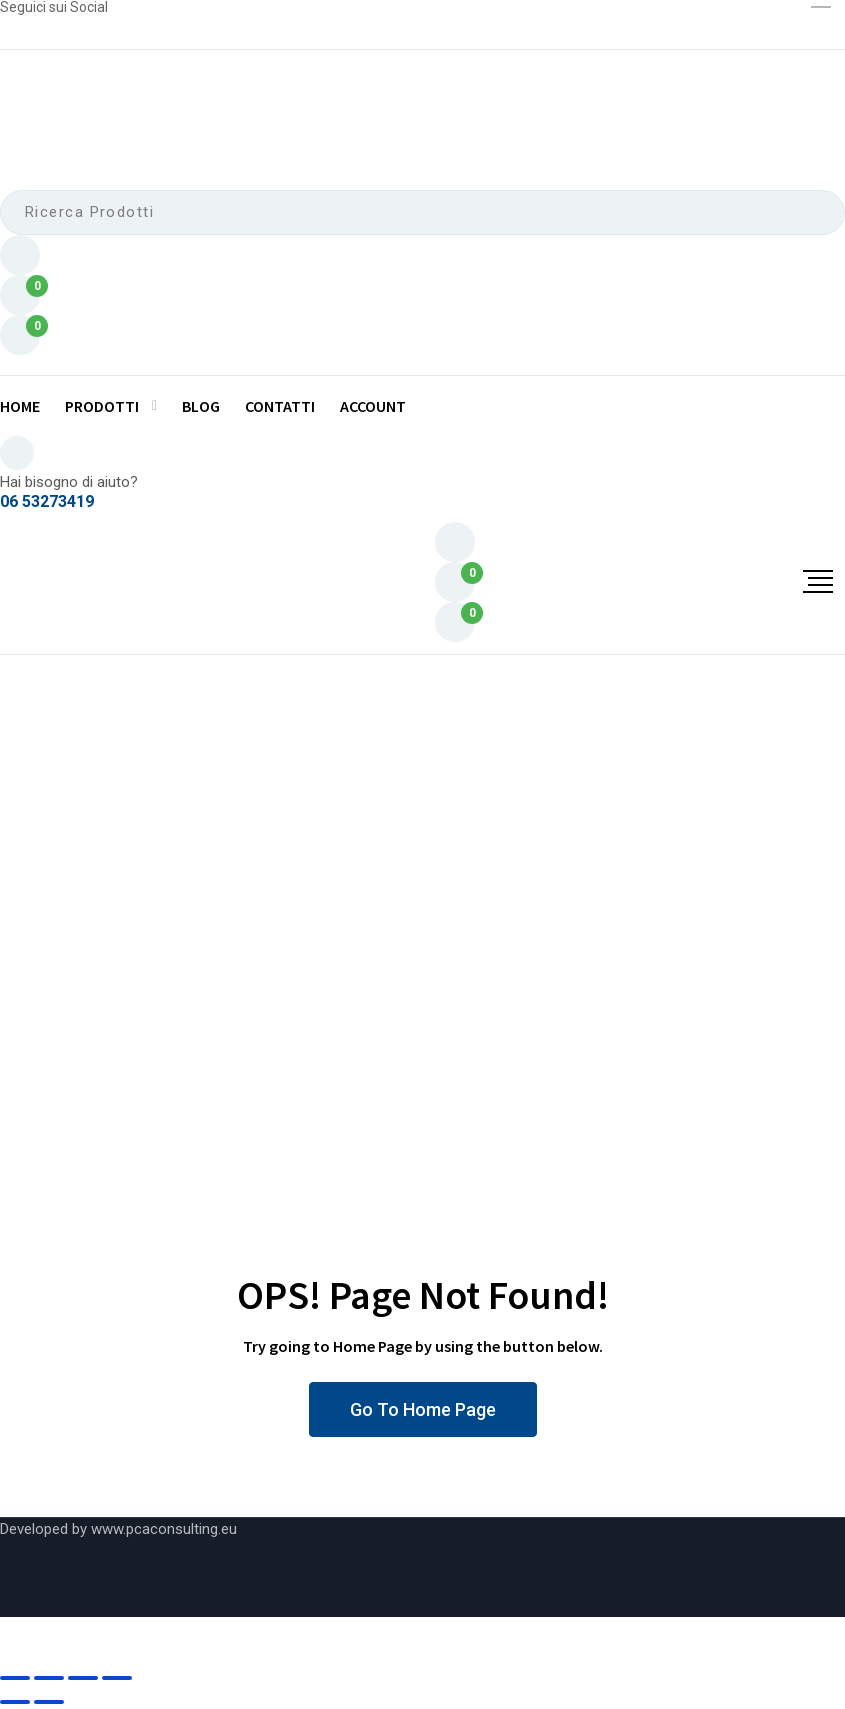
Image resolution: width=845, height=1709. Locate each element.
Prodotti (102, 406)
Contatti (280, 406)
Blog (201, 406)
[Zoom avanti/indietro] (15, 1678)
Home (20, 406)
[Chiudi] (117, 1678)
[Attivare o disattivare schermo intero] (49, 1678)
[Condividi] (83, 1678)
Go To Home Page (423, 1409)
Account (373, 406)
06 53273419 (47, 502)
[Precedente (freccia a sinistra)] (15, 1702)
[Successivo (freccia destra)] (49, 1702)
